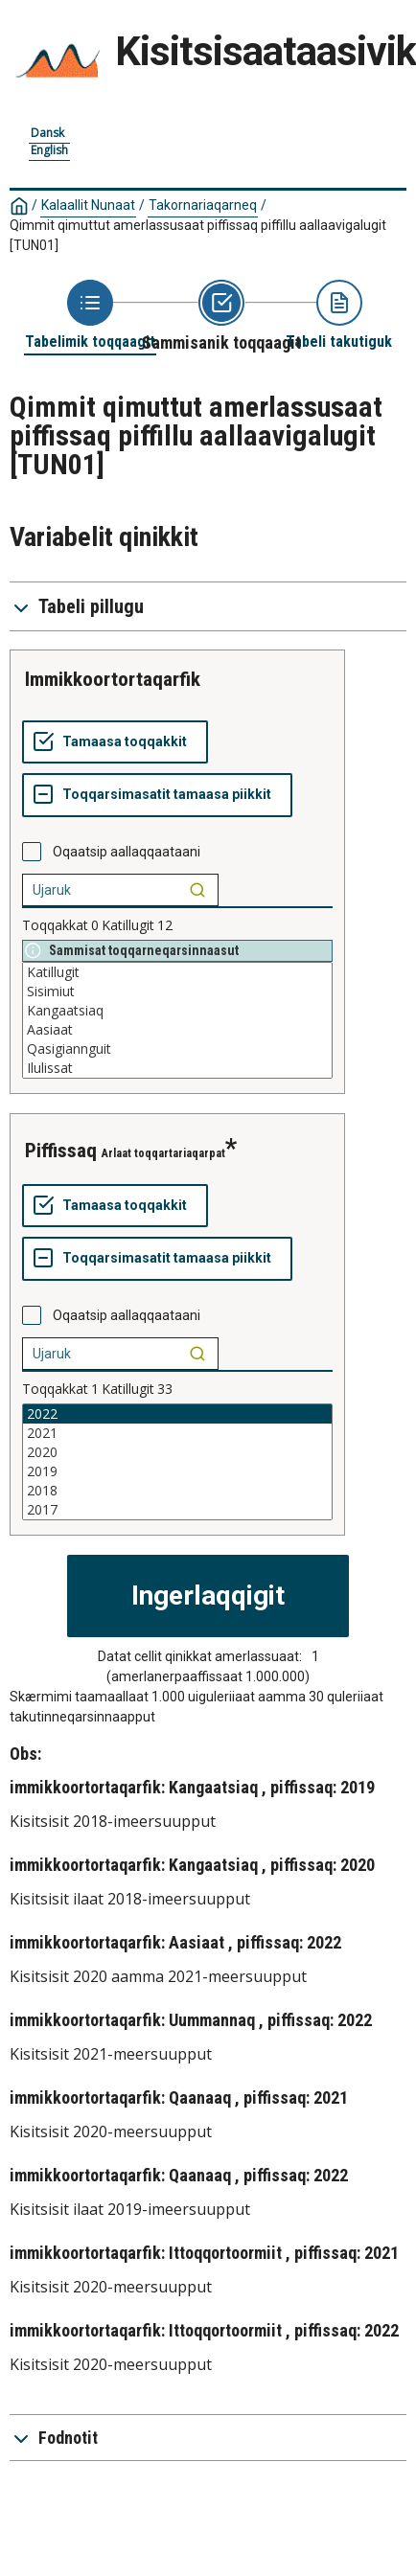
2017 (177, 1509)
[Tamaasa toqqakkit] (115, 742)
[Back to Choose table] (90, 315)
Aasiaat (177, 1029)
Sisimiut (177, 991)
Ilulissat (177, 1068)
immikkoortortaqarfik (112, 679)
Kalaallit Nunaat (88, 205)
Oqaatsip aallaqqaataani (126, 851)
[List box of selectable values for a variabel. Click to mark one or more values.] (177, 1020)
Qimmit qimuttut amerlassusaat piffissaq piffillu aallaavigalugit (198, 235)
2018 (177, 1490)
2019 (177, 1471)
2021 (177, 1433)
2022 (177, 1414)
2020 (177, 1452)
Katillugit (177, 972)
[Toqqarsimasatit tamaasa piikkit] (157, 795)
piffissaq (61, 1150)
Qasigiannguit (177, 1049)
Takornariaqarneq (203, 205)
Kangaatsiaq (177, 1010)
